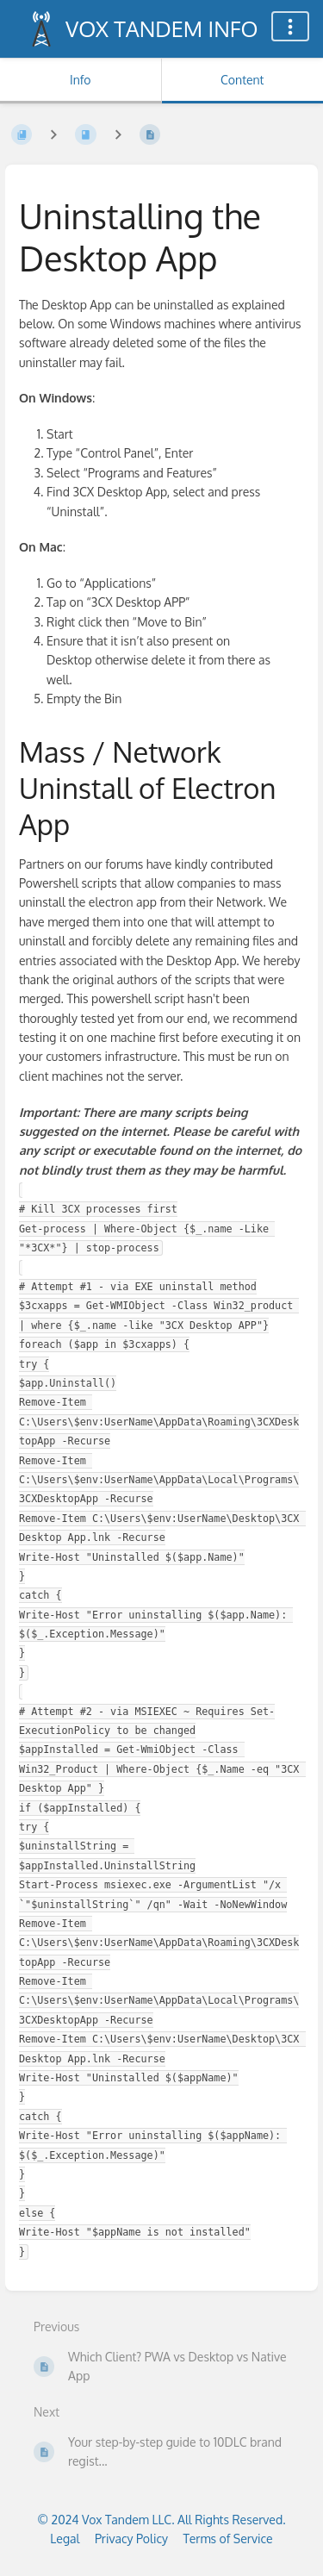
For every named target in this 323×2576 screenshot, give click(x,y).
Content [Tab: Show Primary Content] (242, 79)
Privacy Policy (131, 2538)
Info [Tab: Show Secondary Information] (80, 79)
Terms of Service (228, 2538)
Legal (64, 2538)
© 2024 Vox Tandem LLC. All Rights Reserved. (161, 2519)
